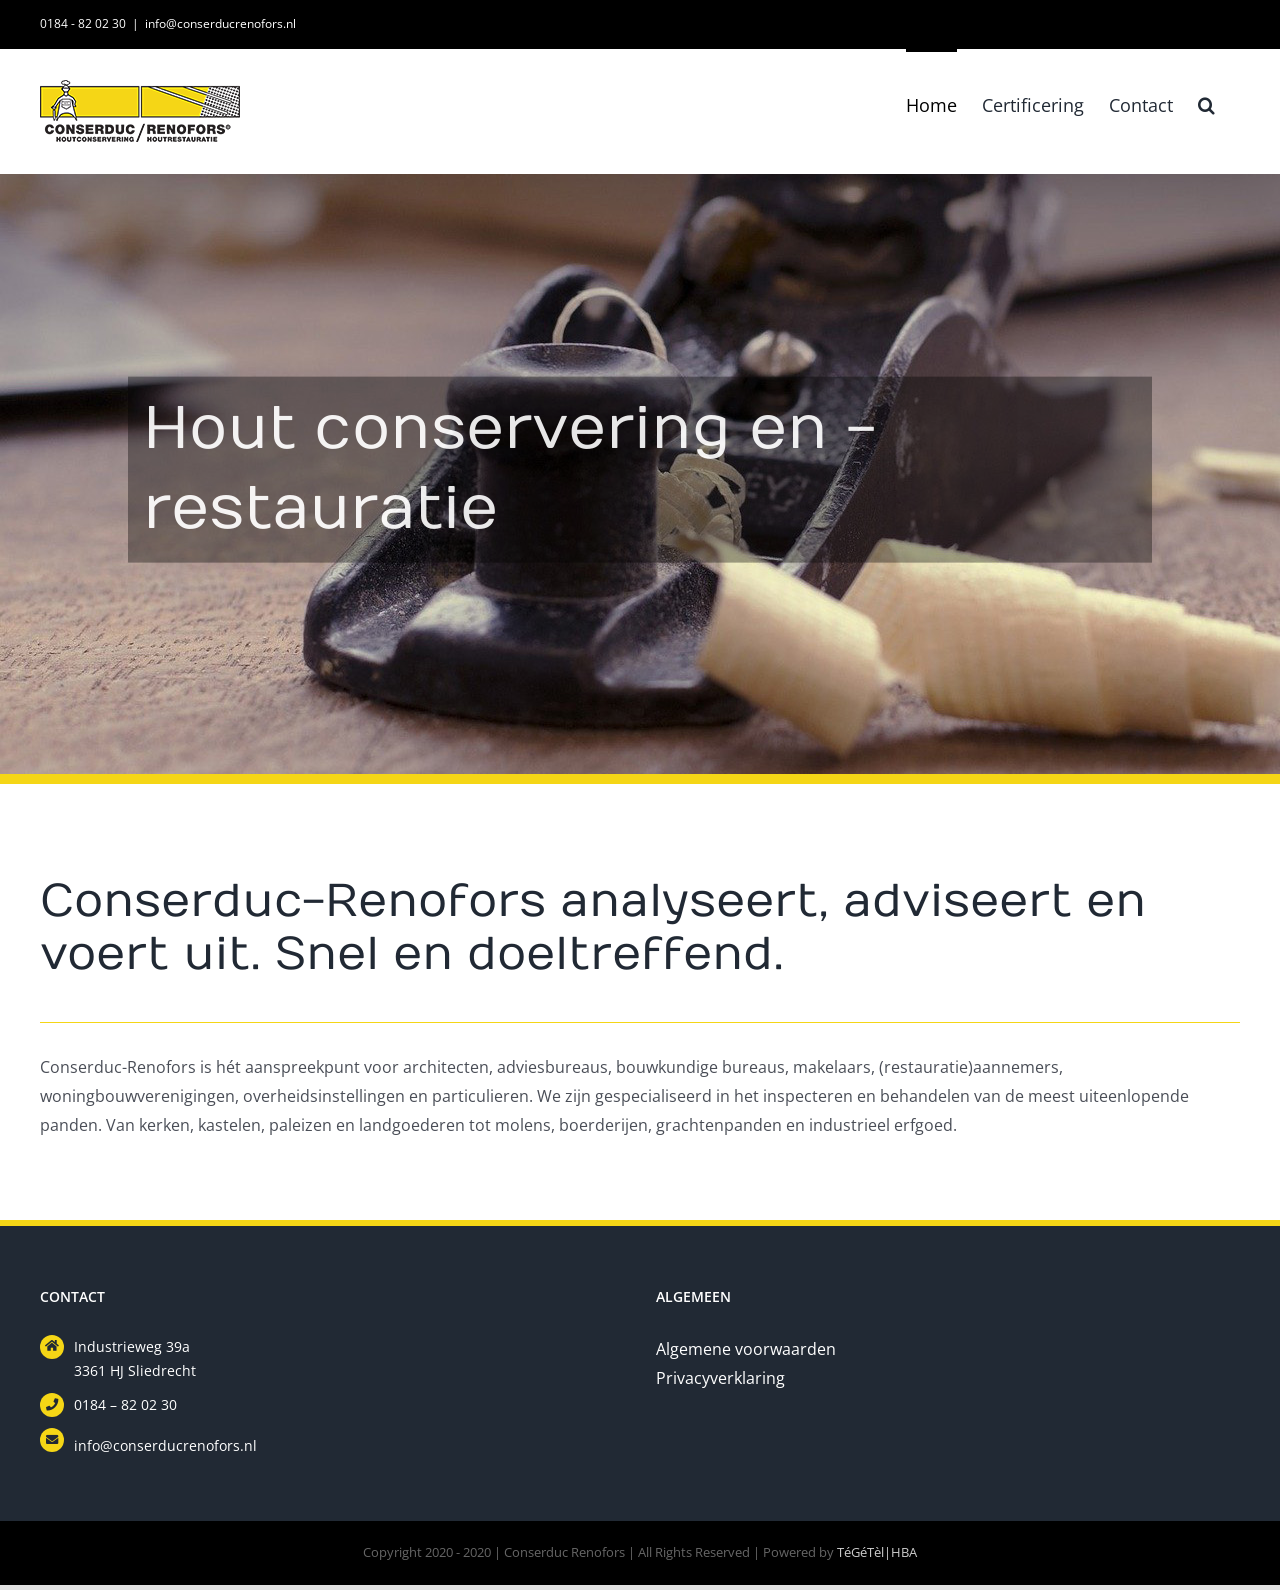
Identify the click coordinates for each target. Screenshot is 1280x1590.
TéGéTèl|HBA (877, 1552)
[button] (1206, 103)
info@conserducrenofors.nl (220, 23)
